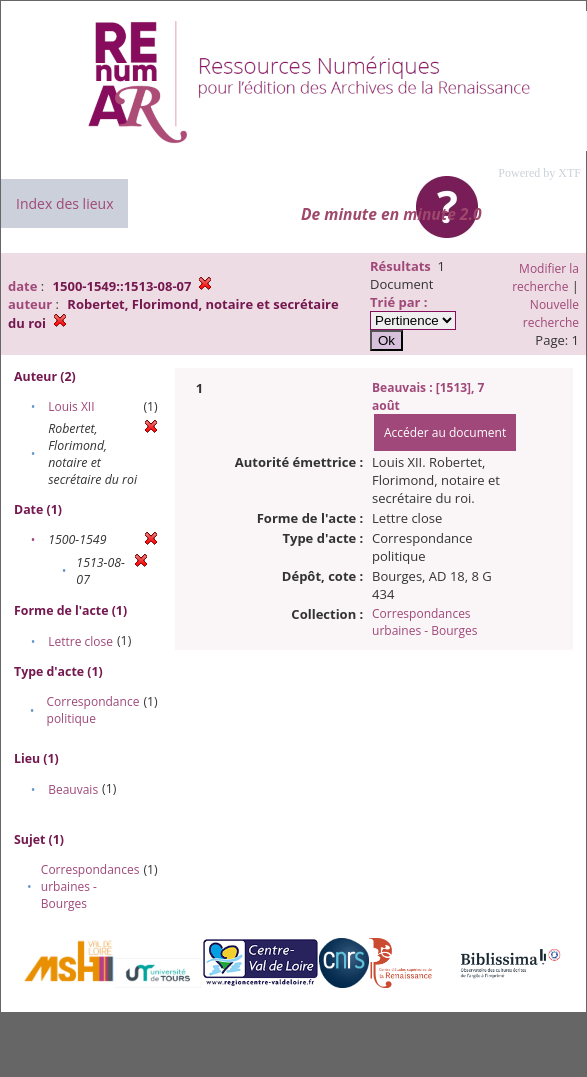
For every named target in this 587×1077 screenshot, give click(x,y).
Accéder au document (445, 432)
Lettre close (80, 641)
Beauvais (73, 789)
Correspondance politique (93, 710)
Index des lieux (64, 203)
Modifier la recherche (545, 277)
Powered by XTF (539, 173)
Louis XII (71, 406)
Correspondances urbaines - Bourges (90, 886)
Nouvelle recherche (551, 313)
